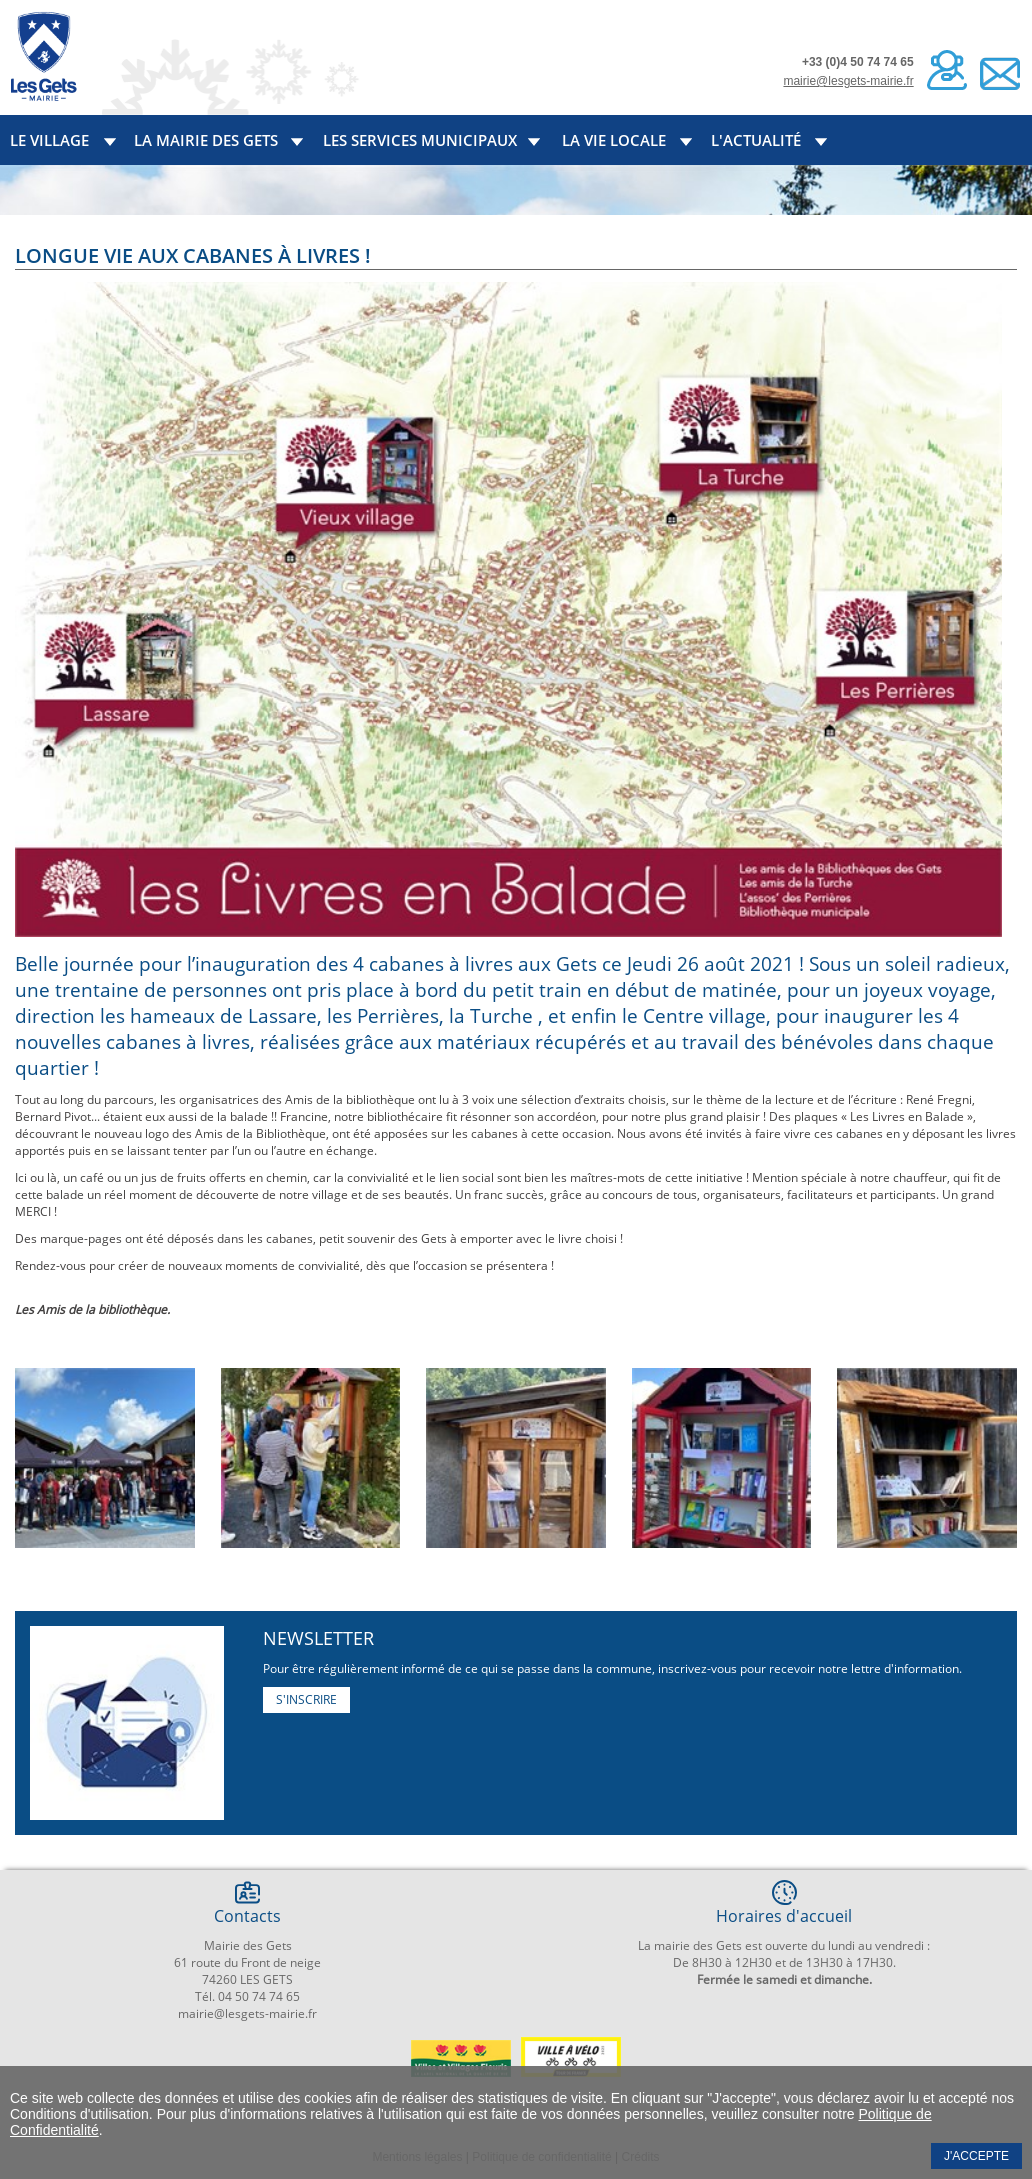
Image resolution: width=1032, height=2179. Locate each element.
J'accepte (976, 2156)
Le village (49, 140)
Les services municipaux (420, 140)
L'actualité (756, 140)
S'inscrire (306, 1699)
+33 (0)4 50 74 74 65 (858, 62)
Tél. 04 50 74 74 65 (247, 1996)
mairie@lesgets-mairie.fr (848, 81)
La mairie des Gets (206, 140)
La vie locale (614, 140)
